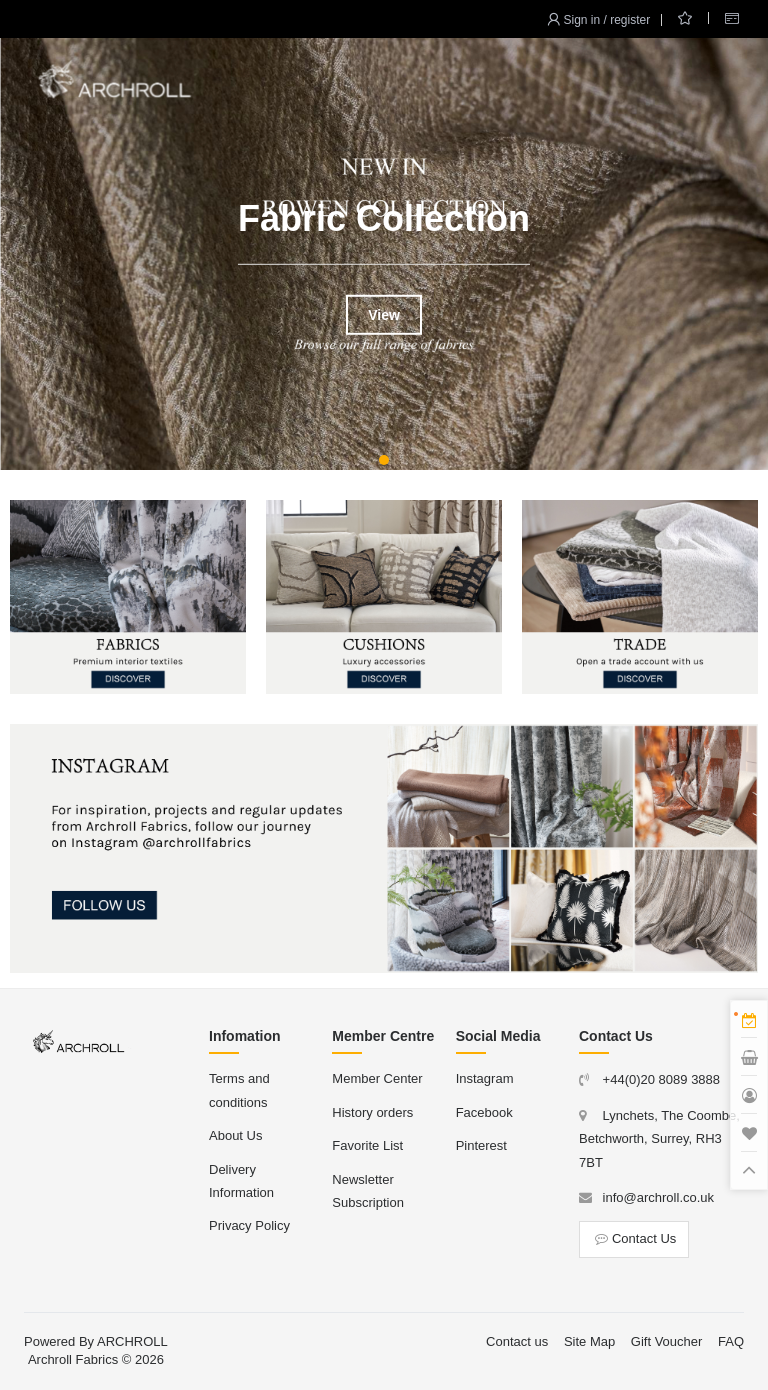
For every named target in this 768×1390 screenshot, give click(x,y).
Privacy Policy (249, 1225)
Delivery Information (241, 1181)
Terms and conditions (239, 1090)
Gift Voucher (667, 1341)
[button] (384, 460)
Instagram (485, 1078)
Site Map (589, 1341)
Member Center (377, 1078)
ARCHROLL (132, 1341)
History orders (372, 1112)
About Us (235, 1135)
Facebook (484, 1112)
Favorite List (367, 1145)
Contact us (517, 1341)
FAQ (731, 1341)
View (384, 315)
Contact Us (634, 1238)
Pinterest (481, 1145)
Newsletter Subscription (368, 1191)
